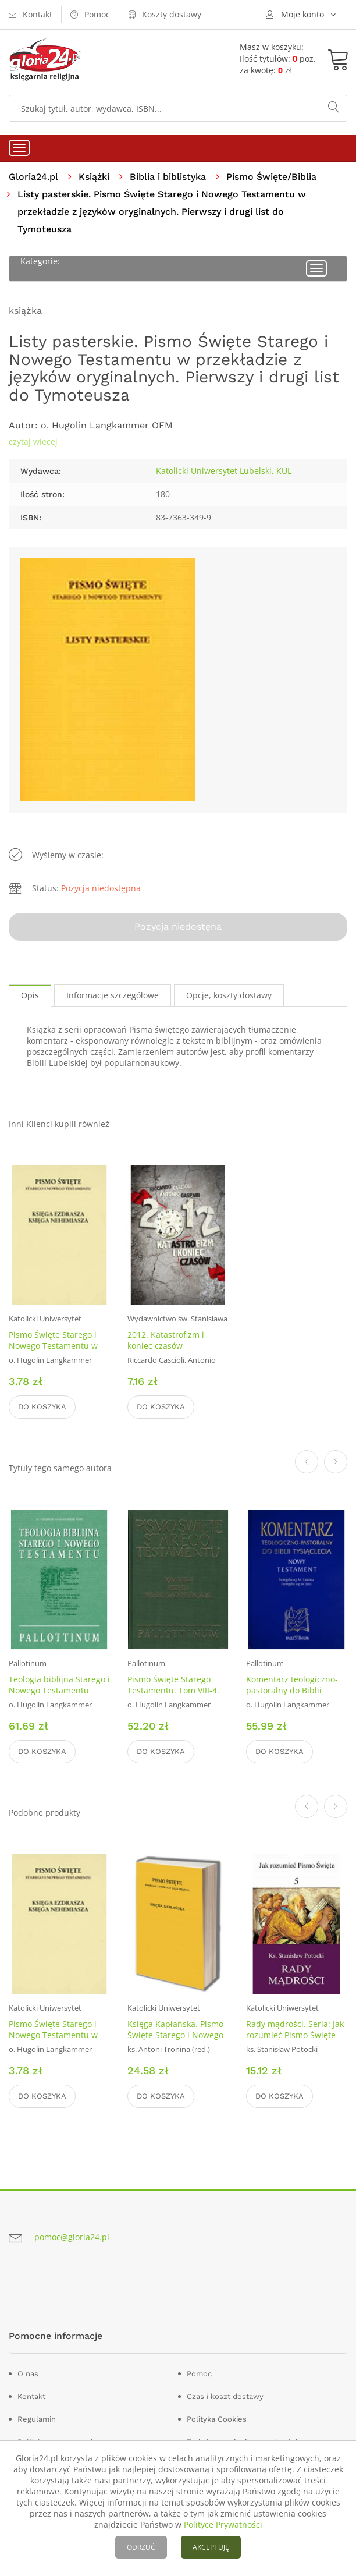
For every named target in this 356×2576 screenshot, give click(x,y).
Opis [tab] (30, 995)
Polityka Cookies (217, 2419)
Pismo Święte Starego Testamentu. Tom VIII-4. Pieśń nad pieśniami (173, 1690)
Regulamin (36, 2419)
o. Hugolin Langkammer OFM (107, 425)
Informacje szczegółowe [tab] (112, 995)
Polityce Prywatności (223, 2524)
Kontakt (31, 2396)
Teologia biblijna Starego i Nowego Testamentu (59, 1685)
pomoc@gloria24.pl (71, 2236)
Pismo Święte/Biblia (271, 176)
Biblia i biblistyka (168, 176)
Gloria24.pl (33, 176)
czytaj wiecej (33, 441)
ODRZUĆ (141, 2547)
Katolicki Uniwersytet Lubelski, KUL (223, 470)
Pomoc (199, 2373)
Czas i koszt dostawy (225, 2396)
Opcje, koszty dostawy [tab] (229, 995)
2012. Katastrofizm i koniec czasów (165, 1340)
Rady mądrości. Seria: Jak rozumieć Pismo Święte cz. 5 (295, 2034)
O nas (27, 2373)
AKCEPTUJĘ (211, 2547)
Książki (94, 176)
